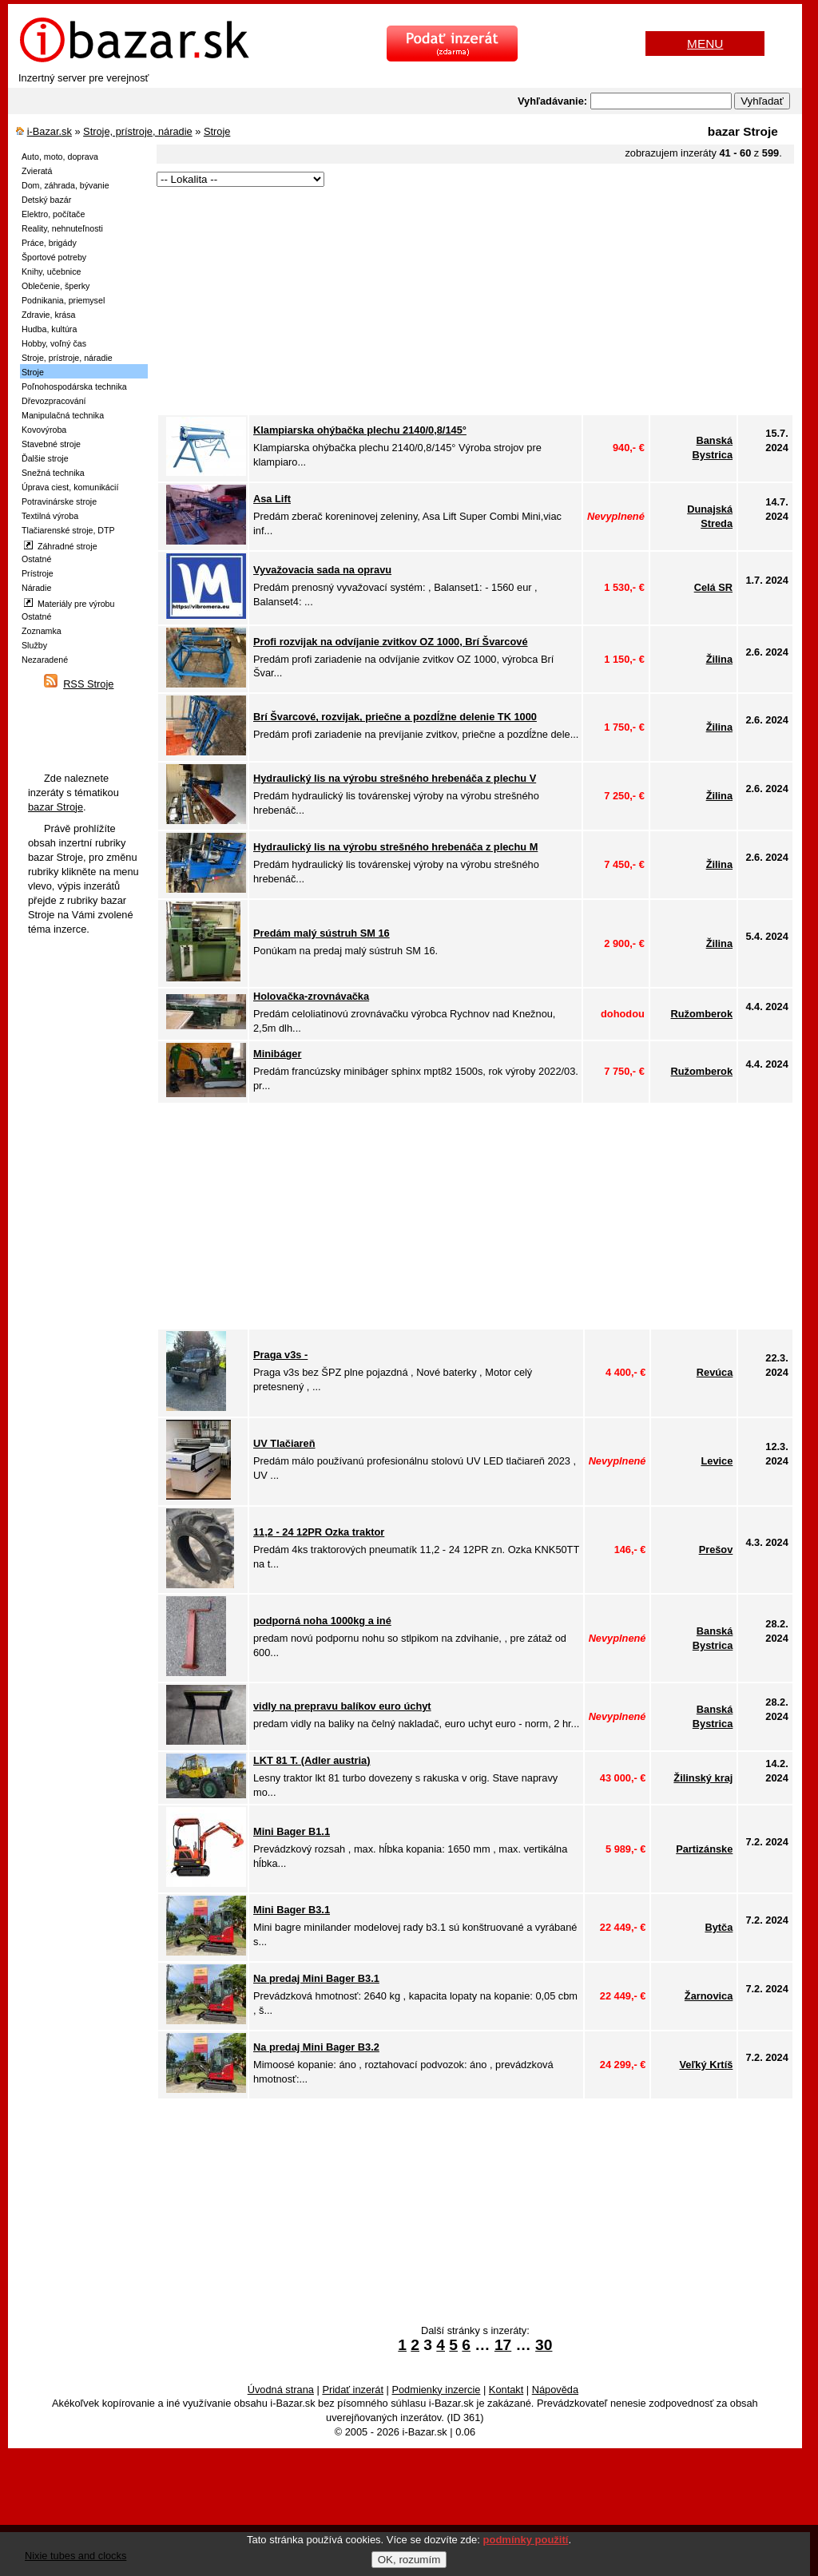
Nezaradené (45, 659)
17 (502, 2344)
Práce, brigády (49, 243)
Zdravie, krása (49, 314)
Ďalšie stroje (45, 458)
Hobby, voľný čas (54, 343)
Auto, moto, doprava (60, 156)
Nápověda (555, 2390)
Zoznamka (42, 631)
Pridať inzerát (352, 2390)
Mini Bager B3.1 (291, 1910)
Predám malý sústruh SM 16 (321, 933)
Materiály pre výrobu (69, 603)
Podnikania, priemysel (63, 300)
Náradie (36, 587)
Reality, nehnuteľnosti (62, 228)
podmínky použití (526, 2540)
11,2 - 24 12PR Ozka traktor (318, 1532)
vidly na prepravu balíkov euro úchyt (342, 1706)
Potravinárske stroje (59, 501)
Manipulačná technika (63, 415)
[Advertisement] (460, 302)
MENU (705, 43)
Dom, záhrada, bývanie (65, 185)
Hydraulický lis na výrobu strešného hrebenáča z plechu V (394, 778)
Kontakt (506, 2390)
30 (543, 2344)
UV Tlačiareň (284, 1443)
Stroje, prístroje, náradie (138, 131)
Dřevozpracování (54, 401)
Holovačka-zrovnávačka (311, 996)
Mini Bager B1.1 (291, 1831)
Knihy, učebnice (51, 271)
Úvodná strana (281, 2390)
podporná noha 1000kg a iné (322, 1621)
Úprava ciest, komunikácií (70, 487)
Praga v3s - (280, 1355)
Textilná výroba (50, 516)
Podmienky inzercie (435, 2390)
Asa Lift (272, 499)
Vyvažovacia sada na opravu (322, 570)
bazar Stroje (55, 807)
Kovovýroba (44, 429)
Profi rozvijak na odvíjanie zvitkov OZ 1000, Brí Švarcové (390, 642)
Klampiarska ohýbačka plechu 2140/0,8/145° (360, 430)
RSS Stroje (88, 684)
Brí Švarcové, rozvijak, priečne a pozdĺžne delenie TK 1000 (395, 717)
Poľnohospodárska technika (74, 386)
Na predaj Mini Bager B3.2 (316, 2047)
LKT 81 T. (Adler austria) (311, 1760)
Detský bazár (46, 199)
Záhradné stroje (60, 546)
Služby (34, 645)
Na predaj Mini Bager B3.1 (316, 1978)
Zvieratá (37, 171)
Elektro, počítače (53, 214)
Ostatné (36, 559)
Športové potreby (54, 257)
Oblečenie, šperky (55, 286)
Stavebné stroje (51, 444)
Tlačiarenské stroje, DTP (68, 530)
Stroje (217, 131)
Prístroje (38, 573)
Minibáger (277, 1054)
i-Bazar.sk (49, 131)
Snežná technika (53, 473)
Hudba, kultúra (49, 329)
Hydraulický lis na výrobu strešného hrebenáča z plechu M (395, 847)
